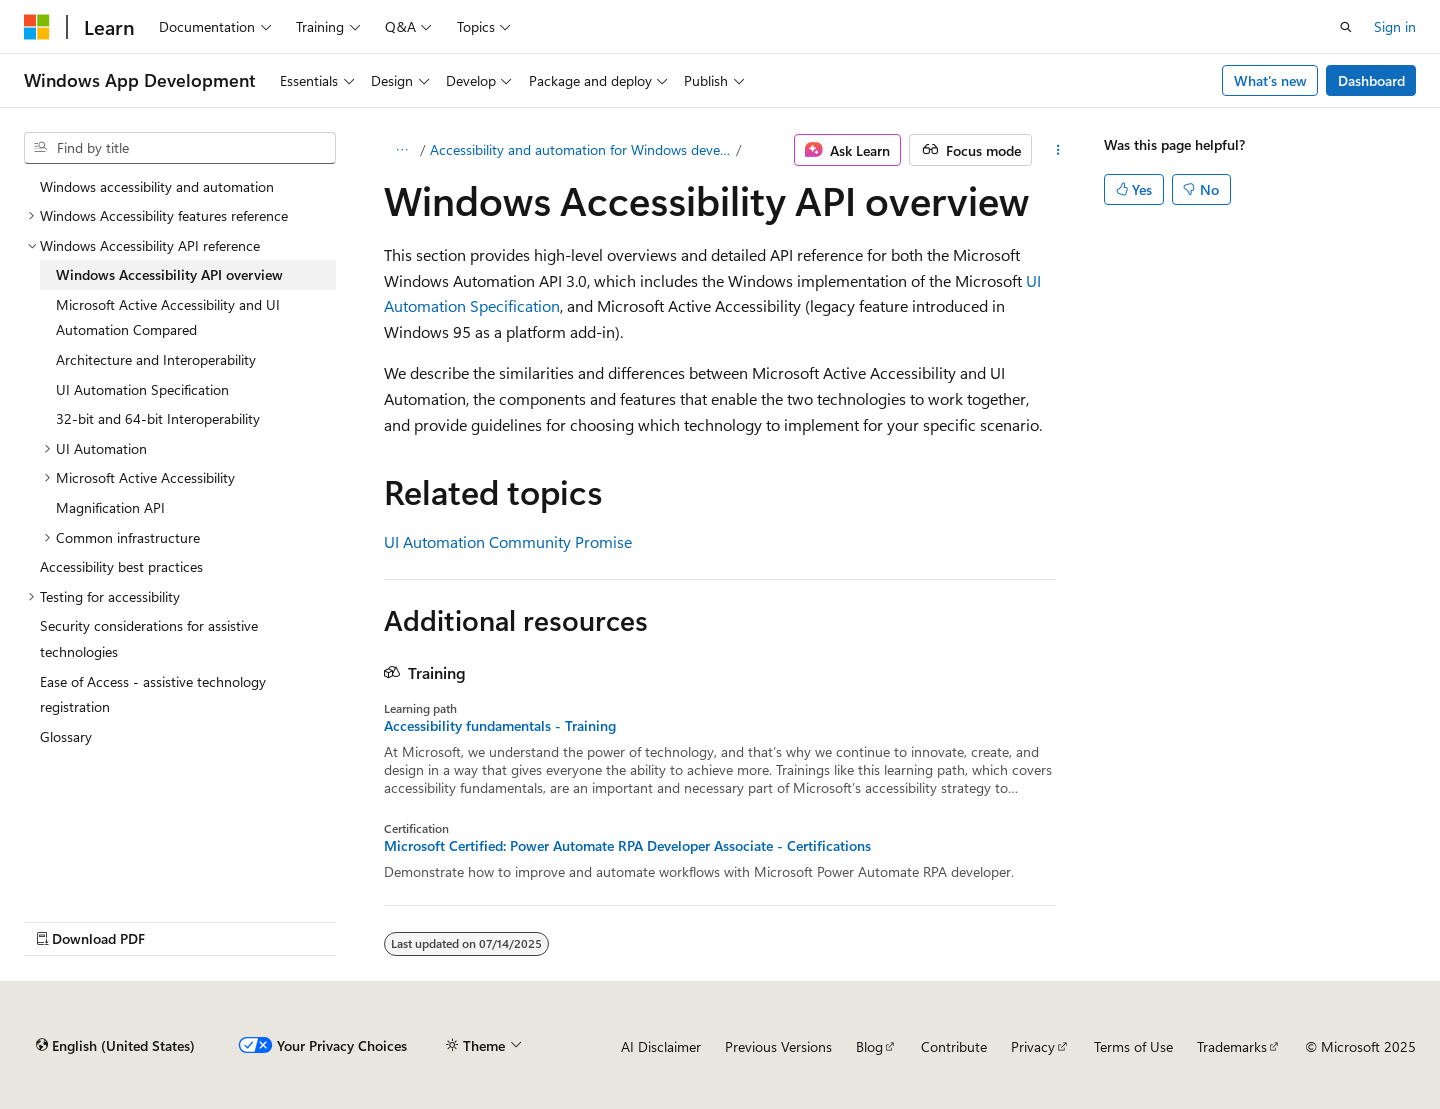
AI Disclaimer (661, 1046)
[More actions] (1057, 150)
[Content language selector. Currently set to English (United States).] (115, 1046)
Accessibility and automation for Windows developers (581, 149)
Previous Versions (778, 1046)
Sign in (1395, 26)
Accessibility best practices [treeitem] (121, 566)
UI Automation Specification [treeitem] (142, 389)
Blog (869, 1046)
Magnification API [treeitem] (110, 507)
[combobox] (180, 148)
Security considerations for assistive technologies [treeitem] (149, 638)
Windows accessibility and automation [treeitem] (157, 186)
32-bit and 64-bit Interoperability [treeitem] (158, 418)
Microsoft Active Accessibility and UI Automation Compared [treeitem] (168, 317)
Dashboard (1371, 80)
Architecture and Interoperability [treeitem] (156, 359)
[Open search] (1346, 27)
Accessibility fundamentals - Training (500, 726)
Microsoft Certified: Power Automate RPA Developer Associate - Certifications (627, 846)
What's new (1270, 80)
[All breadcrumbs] (401, 150)
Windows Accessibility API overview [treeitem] (169, 274)
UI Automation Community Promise (508, 541)
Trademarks (1232, 1046)
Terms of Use (1133, 1046)
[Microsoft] (37, 27)
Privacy (1033, 1046)
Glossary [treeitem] (66, 736)
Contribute (954, 1046)
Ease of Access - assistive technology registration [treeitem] (153, 694)
